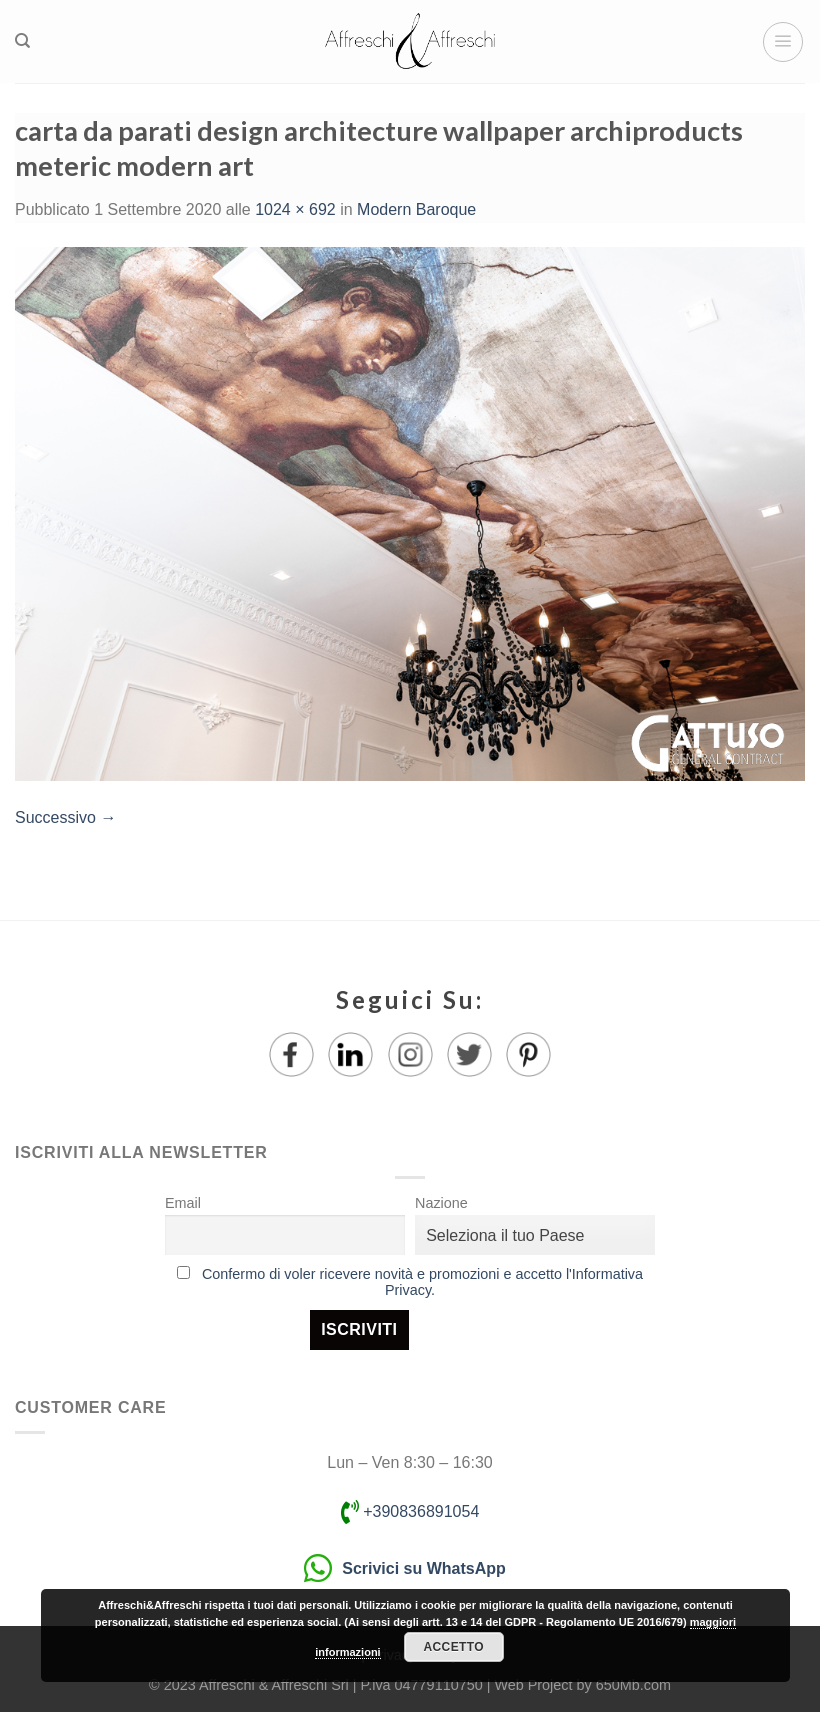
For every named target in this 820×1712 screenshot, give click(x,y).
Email (183, 1203)
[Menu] (783, 42)
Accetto (454, 1647)
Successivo (65, 817)
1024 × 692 (295, 209)
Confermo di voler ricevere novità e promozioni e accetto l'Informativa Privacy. (422, 1282)
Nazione (441, 1203)
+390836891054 (410, 1511)
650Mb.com (633, 1685)
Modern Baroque (416, 209)
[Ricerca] (22, 41)
